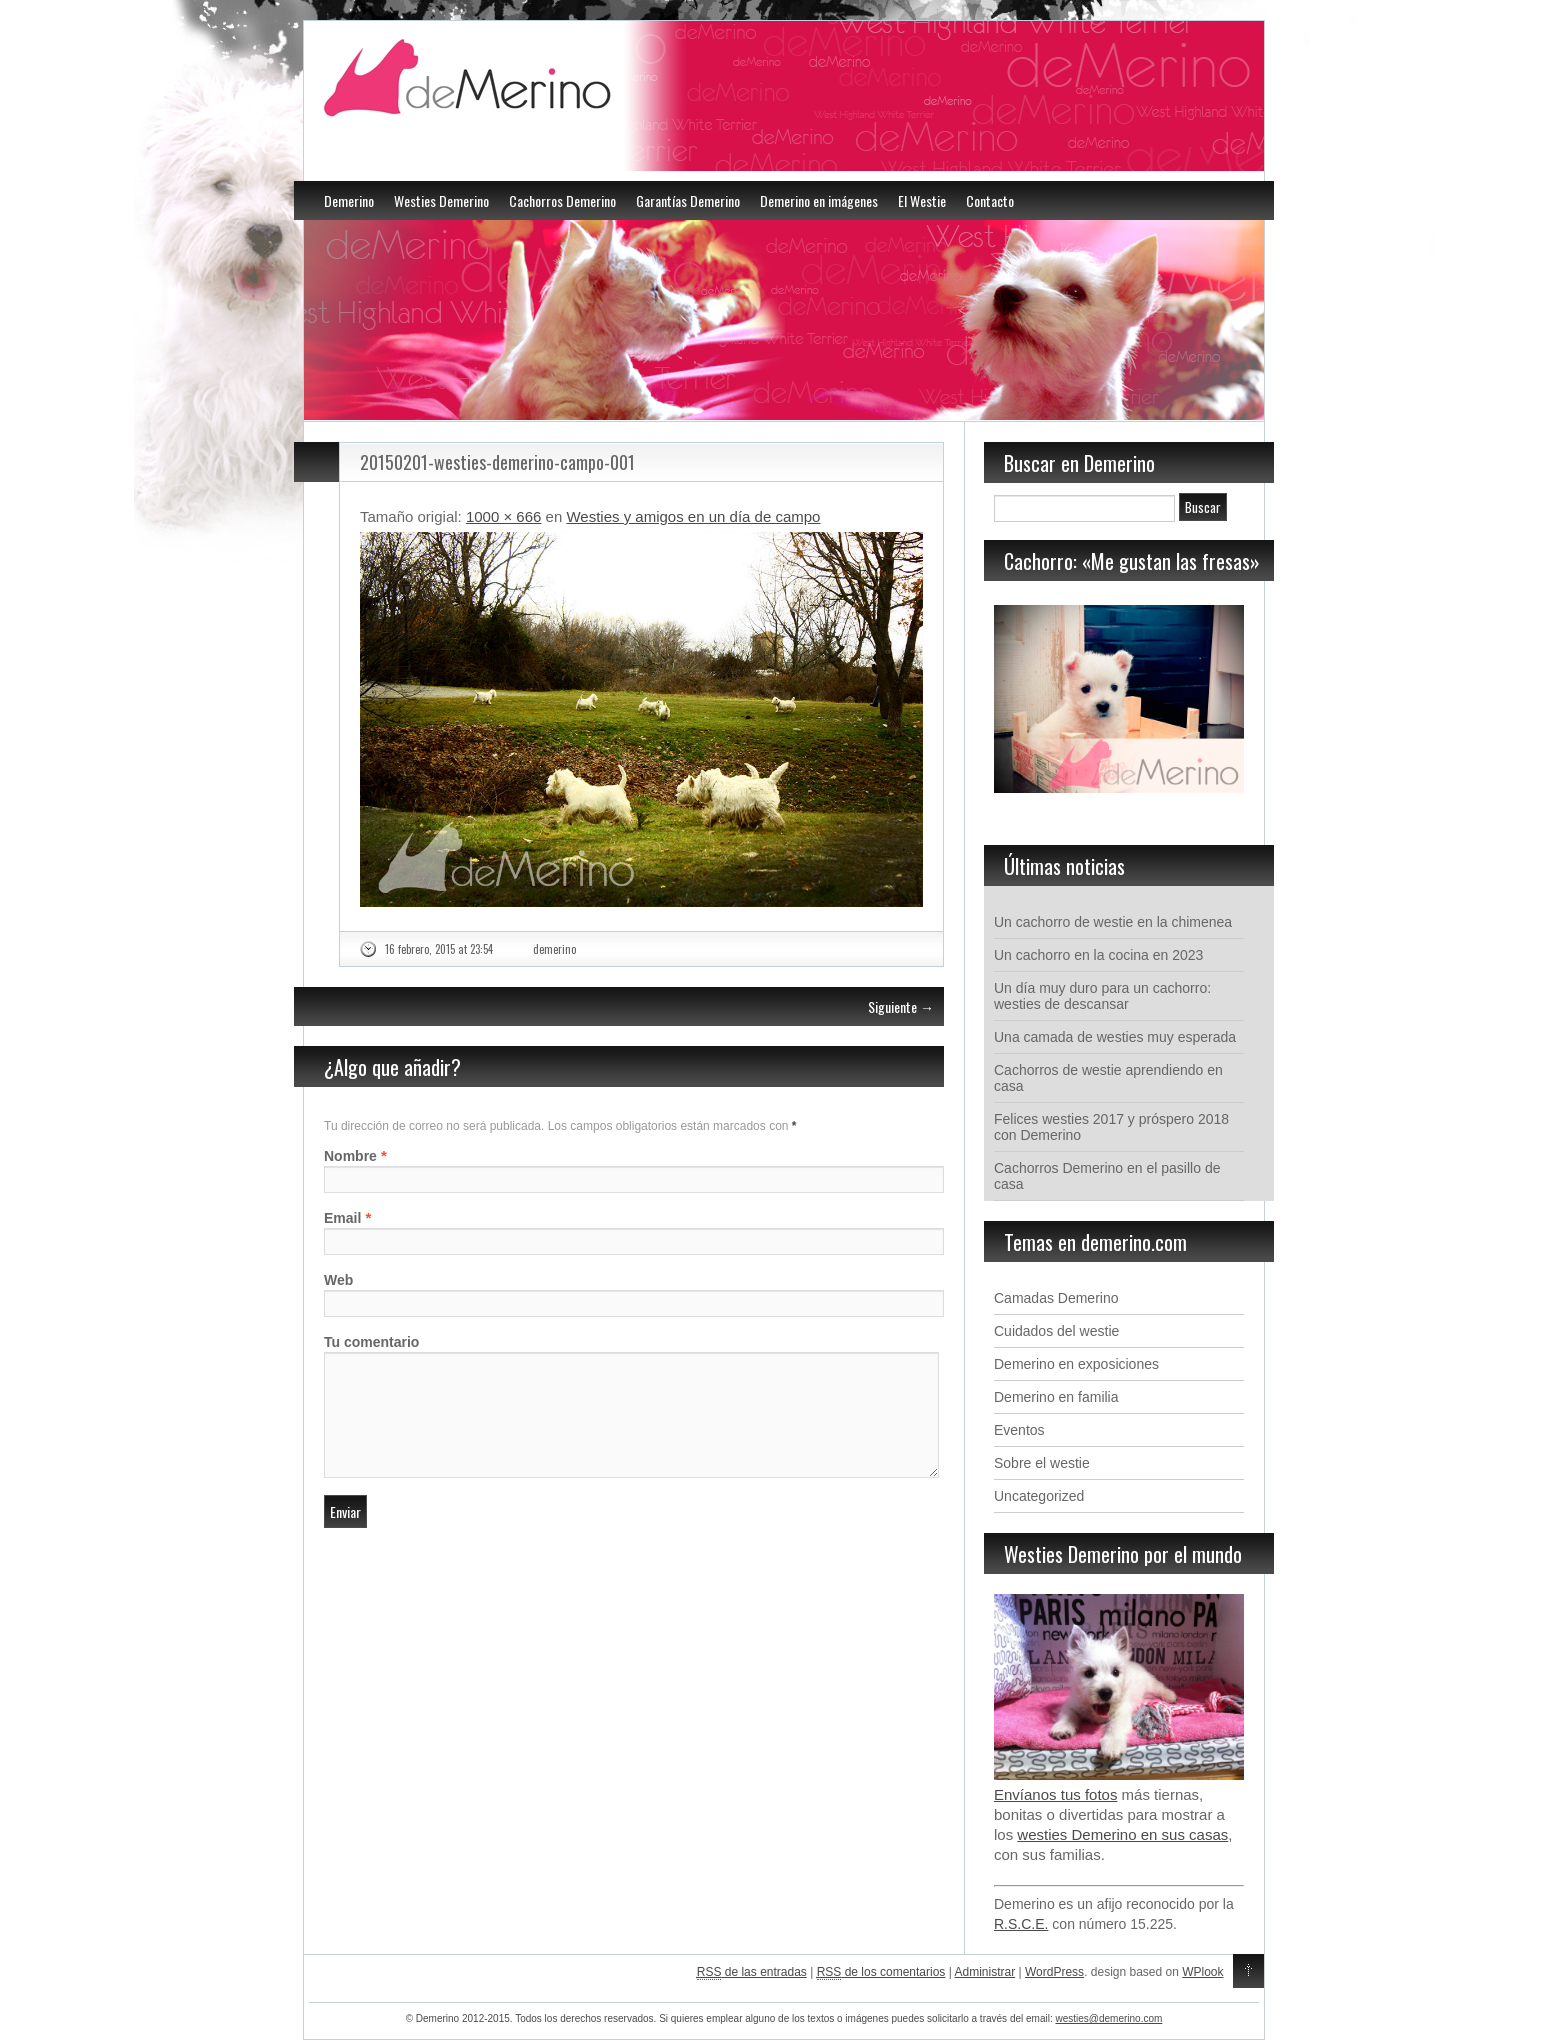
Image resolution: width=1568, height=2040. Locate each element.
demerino (554, 949)
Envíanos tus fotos (1055, 1794)
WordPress (1054, 1972)
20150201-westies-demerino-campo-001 (497, 462)
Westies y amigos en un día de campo (693, 516)
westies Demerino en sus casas (1122, 1834)
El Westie (922, 200)
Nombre (350, 1156)
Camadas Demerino (1056, 1298)
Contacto (990, 200)
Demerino (349, 200)
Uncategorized (1039, 1496)
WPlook (1202, 1972)
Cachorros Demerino (562, 200)
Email (342, 1218)
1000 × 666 (504, 516)
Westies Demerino (441, 200)
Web (338, 1280)
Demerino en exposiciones (1076, 1364)
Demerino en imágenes (819, 200)
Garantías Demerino (688, 200)
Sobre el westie (1042, 1463)
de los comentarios (881, 1972)
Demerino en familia (1056, 1397)
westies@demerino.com (1108, 2018)
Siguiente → (901, 1006)
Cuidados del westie (1056, 1331)
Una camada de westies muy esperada (1115, 1037)
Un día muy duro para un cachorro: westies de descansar (1102, 996)
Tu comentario (371, 1342)
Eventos (1019, 1430)
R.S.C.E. (1021, 1924)
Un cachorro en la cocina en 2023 (1098, 955)
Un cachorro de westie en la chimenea (1113, 922)
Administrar (985, 1972)
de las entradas (752, 1972)
